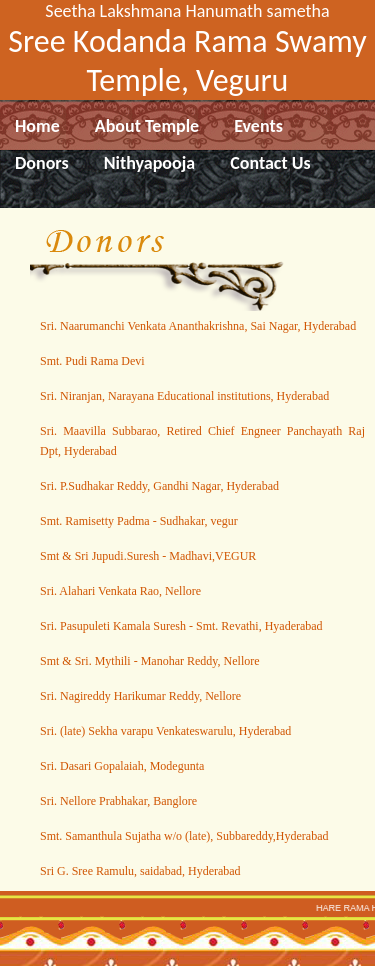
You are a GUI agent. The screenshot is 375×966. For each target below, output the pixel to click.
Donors (42, 163)
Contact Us (270, 163)
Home (37, 126)
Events (258, 126)
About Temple (147, 126)
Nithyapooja (150, 163)
